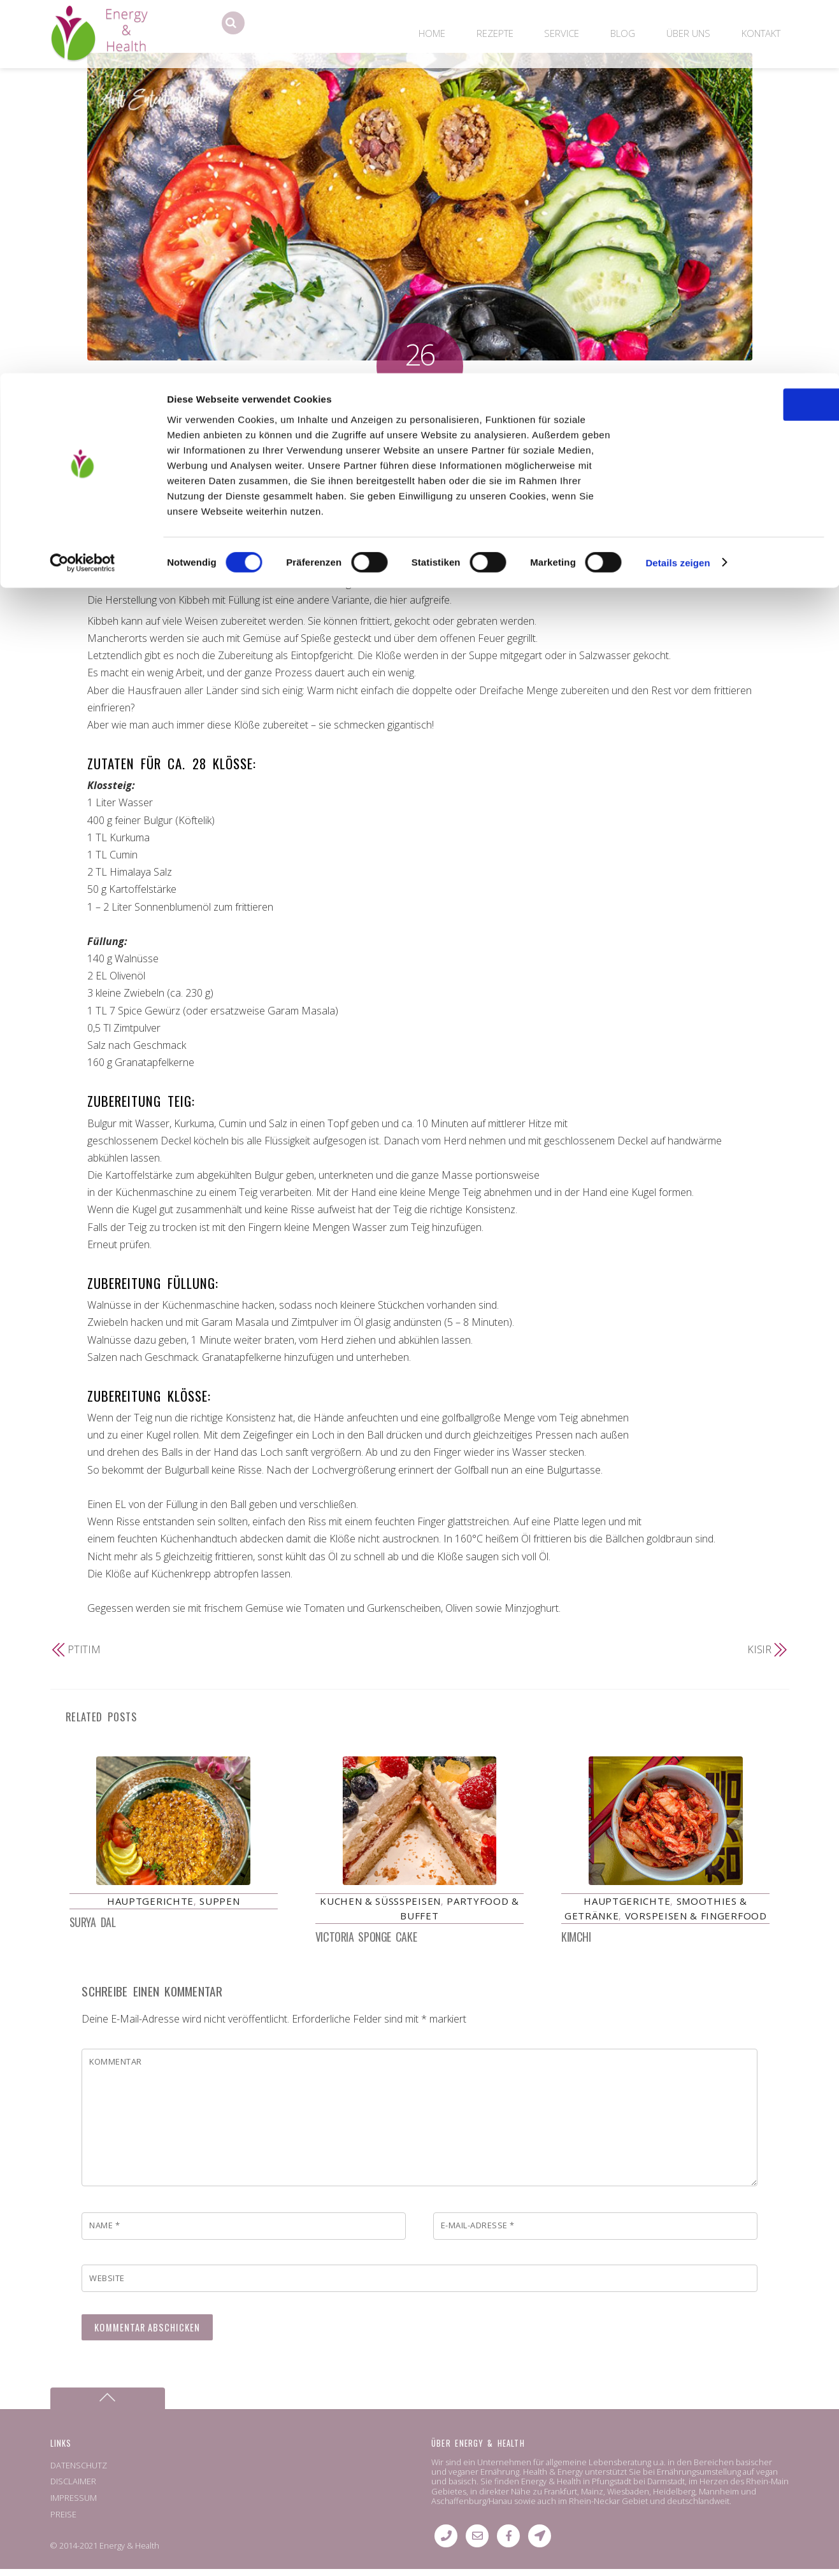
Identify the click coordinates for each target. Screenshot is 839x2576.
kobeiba (650, 447)
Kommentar (115, 2068)
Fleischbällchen (489, 447)
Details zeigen (677, 189)
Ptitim (84, 1649)
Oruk (484, 463)
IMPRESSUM (73, 2504)
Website (107, 2285)
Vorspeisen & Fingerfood (306, 447)
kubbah (321, 463)
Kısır (759, 1649)
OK (733, 31)
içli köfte (543, 447)
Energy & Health (129, 2552)
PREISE (63, 2520)
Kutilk (412, 463)
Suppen (219, 1908)
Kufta (385, 463)
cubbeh (435, 447)
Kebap (614, 447)
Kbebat (581, 447)
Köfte (682, 447)
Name (104, 2232)
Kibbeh (419, 422)
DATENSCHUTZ (78, 2472)
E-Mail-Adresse (478, 2232)
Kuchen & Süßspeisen (380, 1908)
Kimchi (576, 1943)
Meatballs (448, 463)
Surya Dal (92, 1929)
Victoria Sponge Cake (366, 1943)
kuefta (355, 463)
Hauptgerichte (131, 447)
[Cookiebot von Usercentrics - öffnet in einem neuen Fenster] (82, 189)
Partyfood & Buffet (206, 447)
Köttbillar (717, 447)
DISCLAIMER (73, 2488)
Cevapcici (394, 447)
